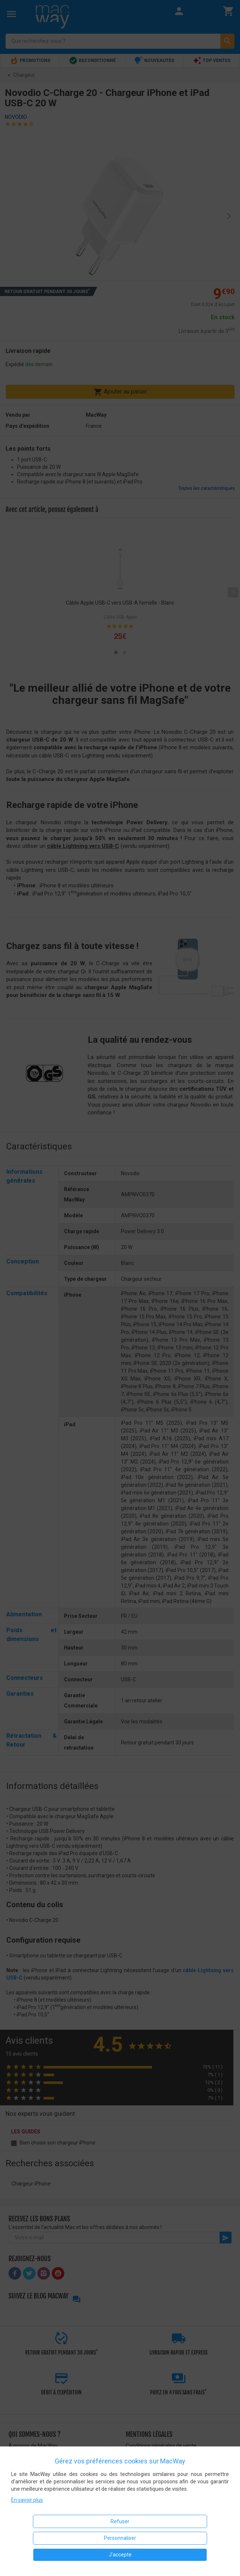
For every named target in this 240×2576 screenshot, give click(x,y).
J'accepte (120, 2555)
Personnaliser (120, 2538)
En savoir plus (27, 2500)
